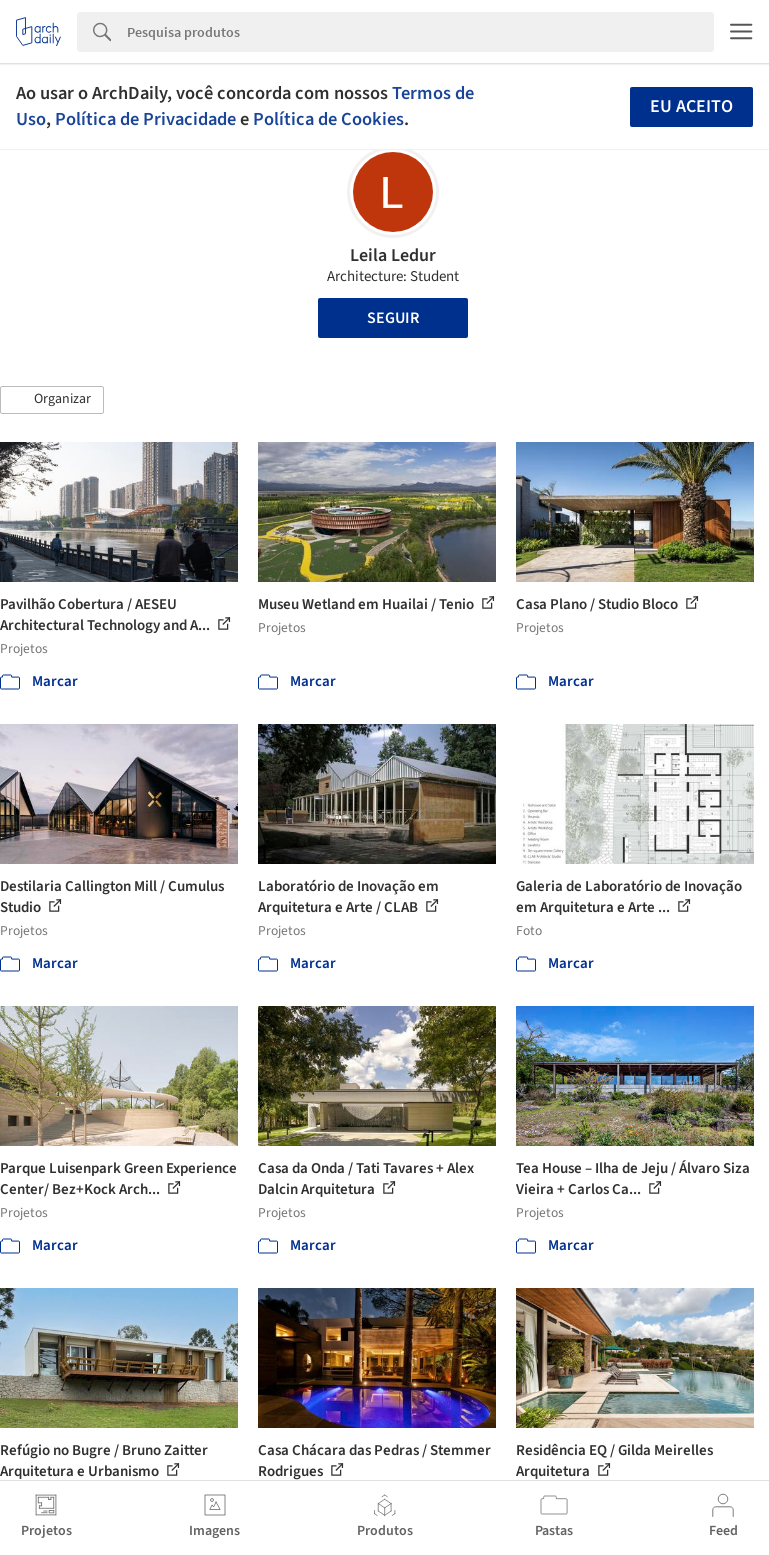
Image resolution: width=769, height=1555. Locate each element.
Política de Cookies (328, 119)
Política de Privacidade (145, 119)
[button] (52, 400)
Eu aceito (691, 106)
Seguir (393, 318)
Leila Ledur (393, 255)
